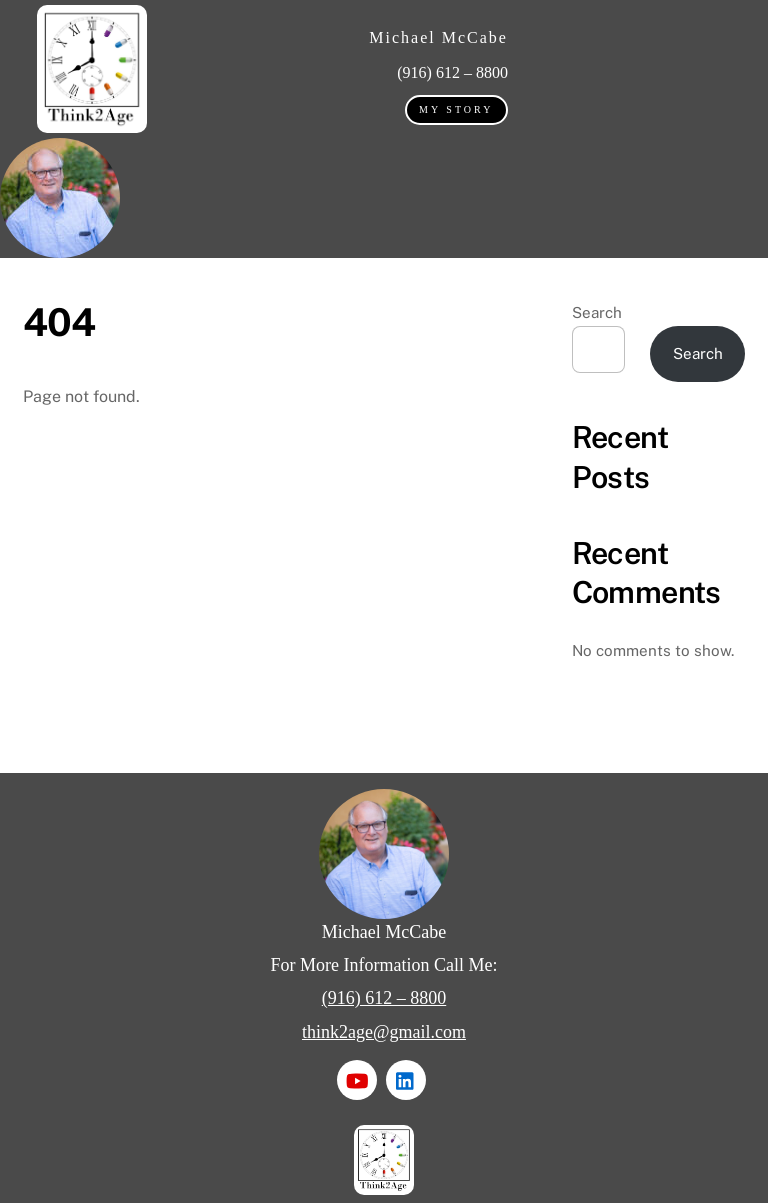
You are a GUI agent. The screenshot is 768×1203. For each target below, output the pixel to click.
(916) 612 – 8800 (384, 998)
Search (597, 312)
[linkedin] (406, 1078)
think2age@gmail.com (384, 1032)
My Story (456, 109)
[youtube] (357, 1078)
